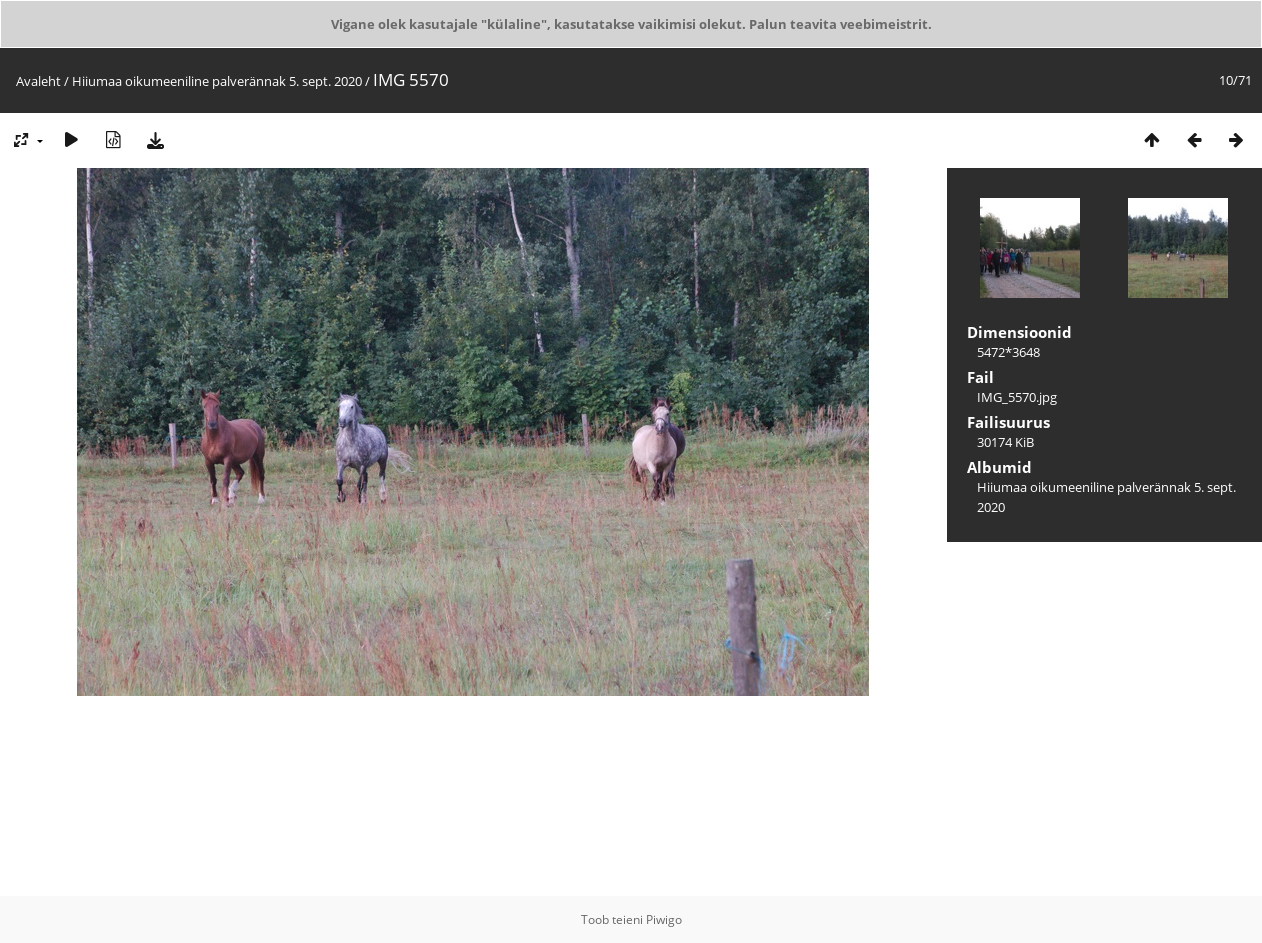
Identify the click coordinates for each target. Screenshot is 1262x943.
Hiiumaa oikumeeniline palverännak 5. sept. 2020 (217, 81)
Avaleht (38, 81)
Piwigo (664, 919)
